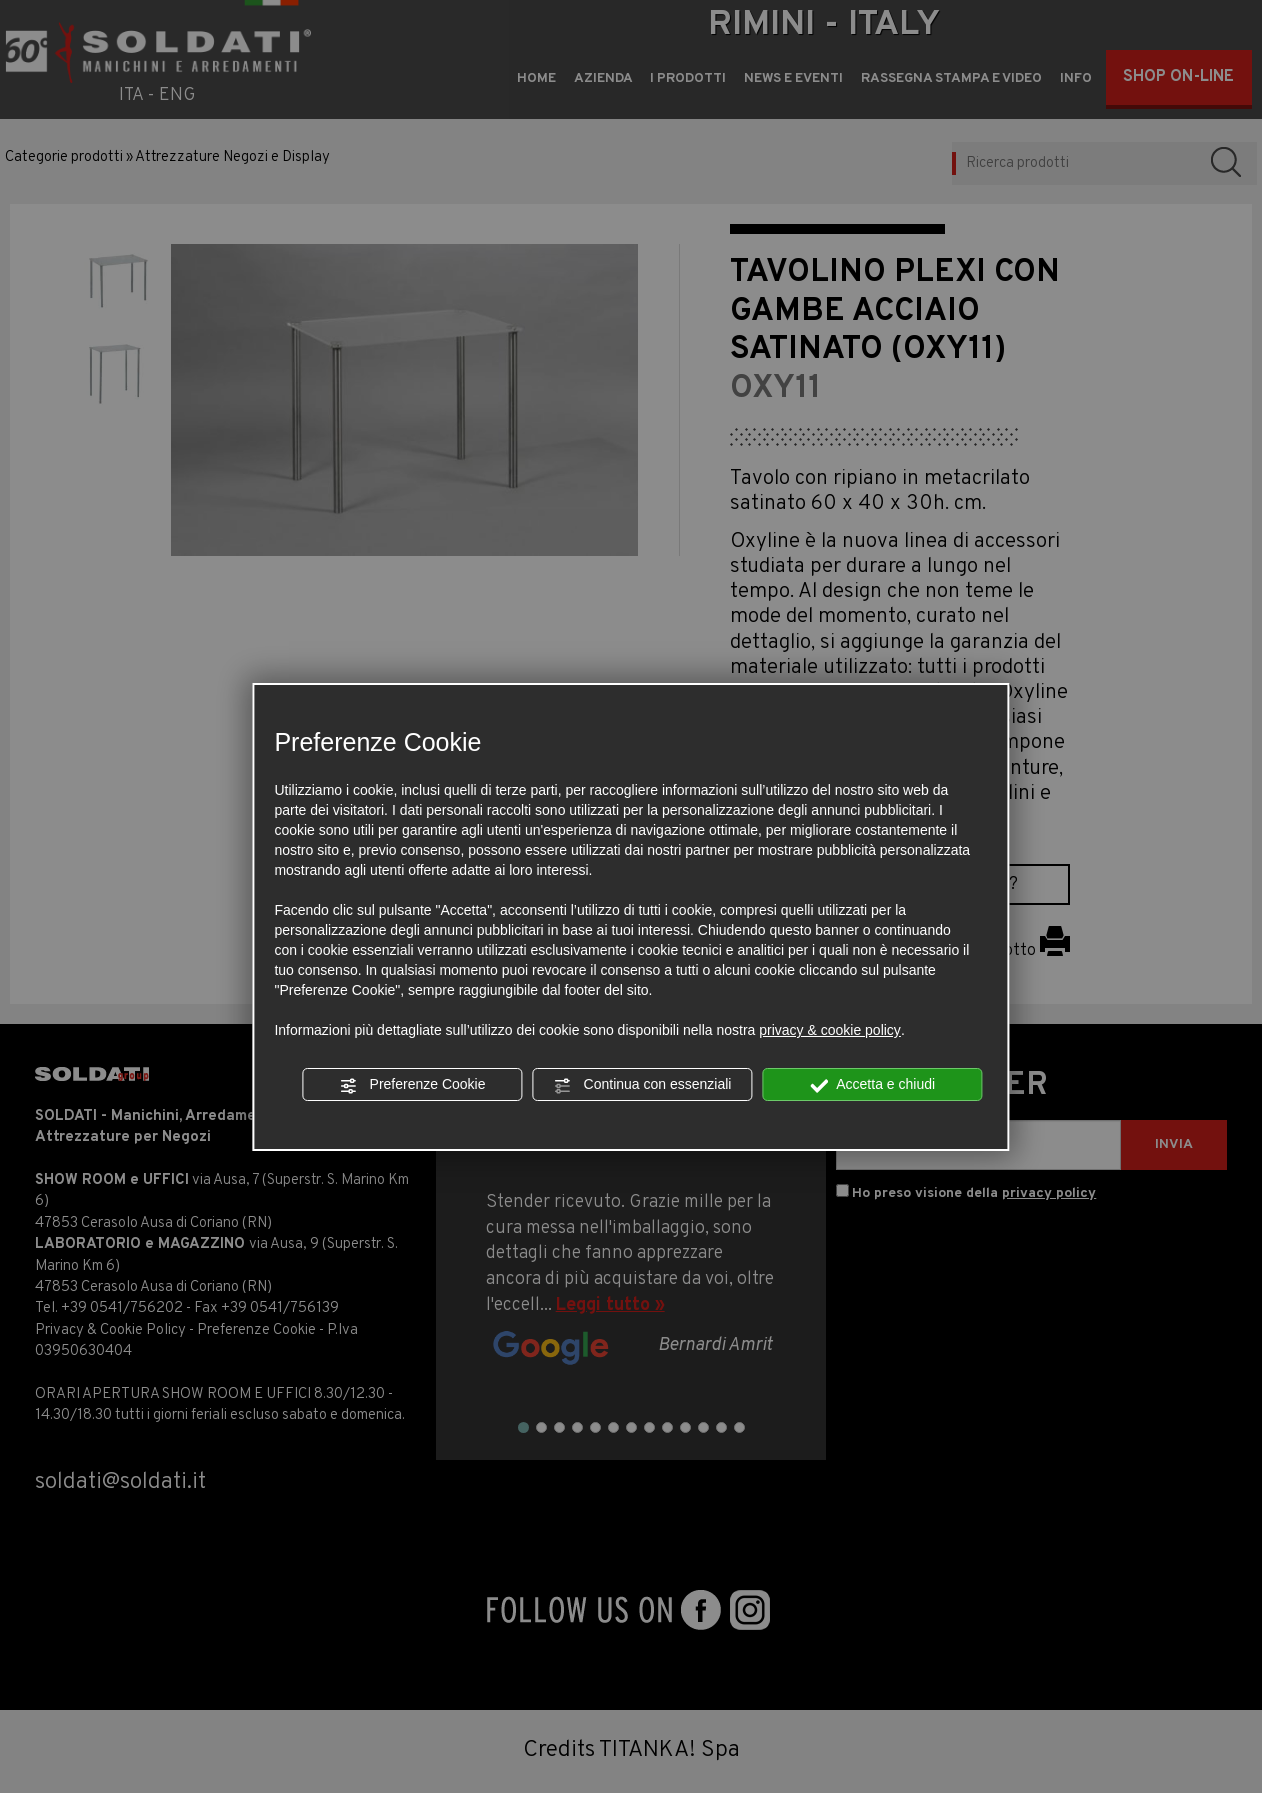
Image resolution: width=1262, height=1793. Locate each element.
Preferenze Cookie (413, 1085)
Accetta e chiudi (872, 1085)
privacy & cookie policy (830, 1030)
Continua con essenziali (643, 1085)
